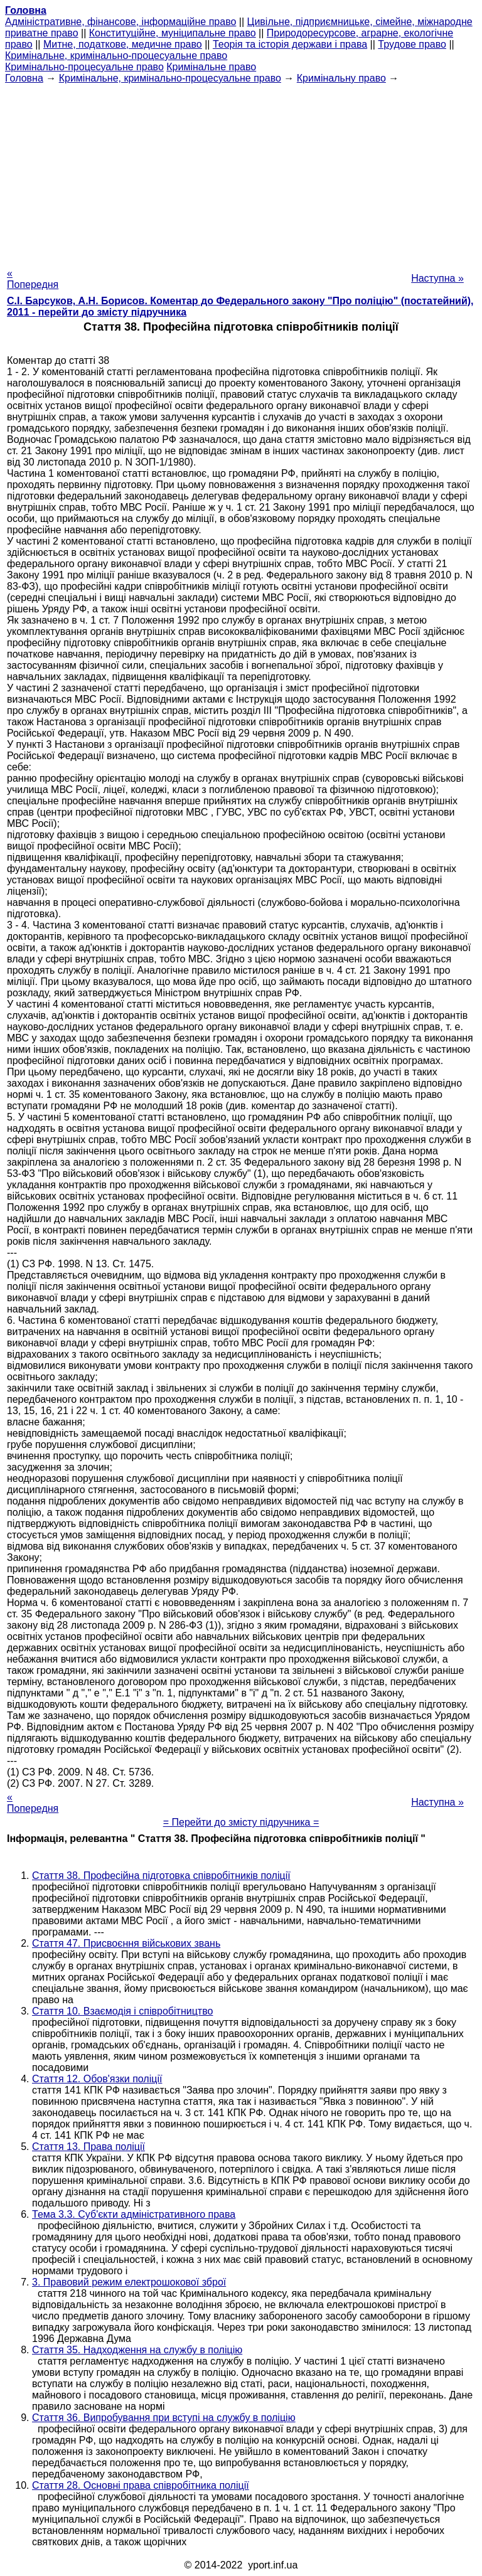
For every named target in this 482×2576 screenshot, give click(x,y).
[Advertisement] (241, 172)
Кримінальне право (211, 66)
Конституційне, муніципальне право (172, 33)
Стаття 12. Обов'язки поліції (97, 2078)
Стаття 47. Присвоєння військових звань (126, 1943)
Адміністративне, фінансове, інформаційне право (120, 21)
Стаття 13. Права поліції (88, 2146)
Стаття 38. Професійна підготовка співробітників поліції (161, 1875)
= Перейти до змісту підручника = (241, 1822)
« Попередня (32, 279)
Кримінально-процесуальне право (84, 66)
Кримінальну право (341, 78)
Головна (24, 78)
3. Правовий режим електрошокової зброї (129, 2282)
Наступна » (437, 278)
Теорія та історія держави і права (290, 44)
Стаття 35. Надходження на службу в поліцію (137, 2349)
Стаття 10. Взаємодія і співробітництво (122, 2011)
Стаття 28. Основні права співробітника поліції (140, 2485)
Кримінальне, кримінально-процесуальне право (116, 55)
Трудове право (412, 44)
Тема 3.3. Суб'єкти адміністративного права (133, 2214)
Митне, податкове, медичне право (122, 44)
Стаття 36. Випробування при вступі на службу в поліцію (164, 2417)
